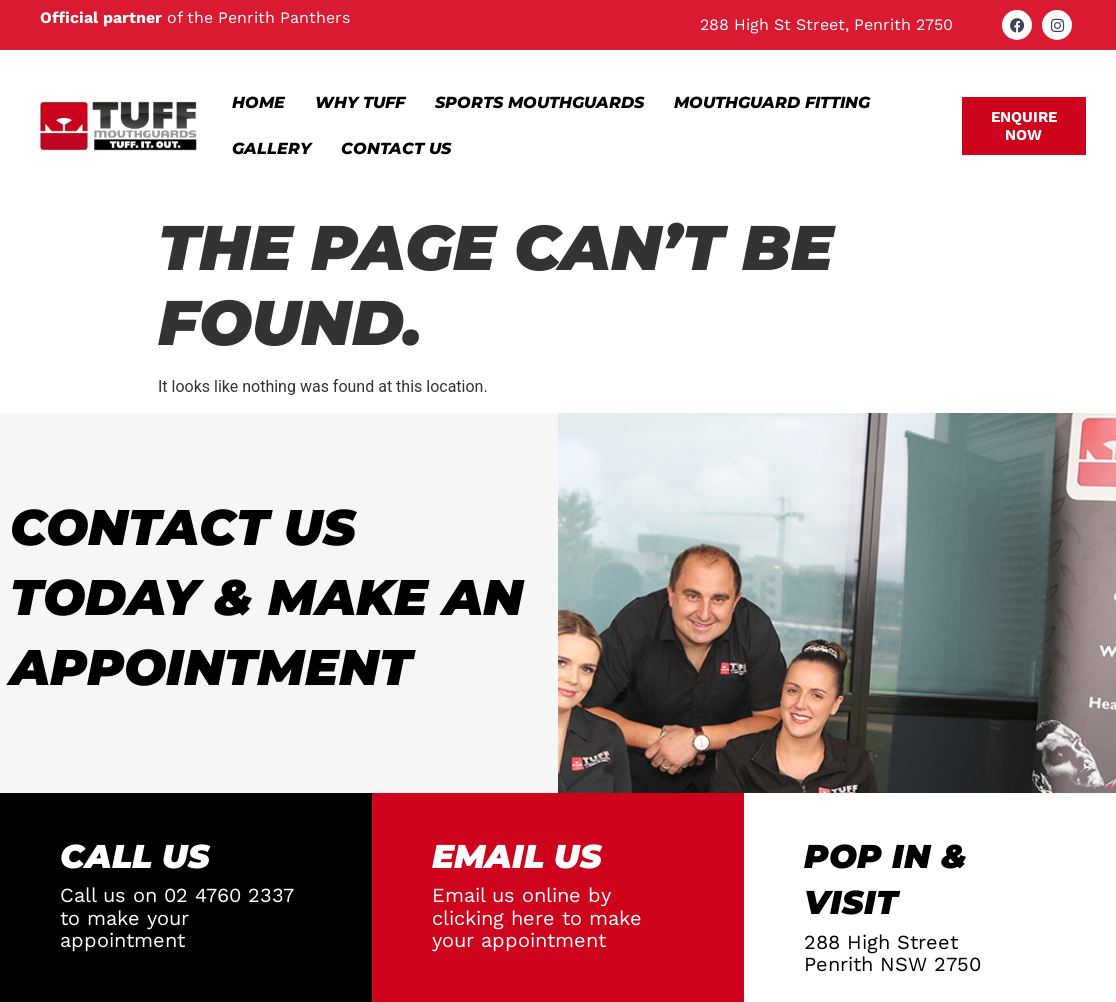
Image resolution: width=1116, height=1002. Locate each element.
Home (258, 102)
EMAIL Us (517, 856)
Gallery (271, 148)
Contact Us (396, 148)
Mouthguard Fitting (772, 102)
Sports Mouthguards (539, 102)
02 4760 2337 (228, 895)
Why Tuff (360, 102)
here (533, 918)
